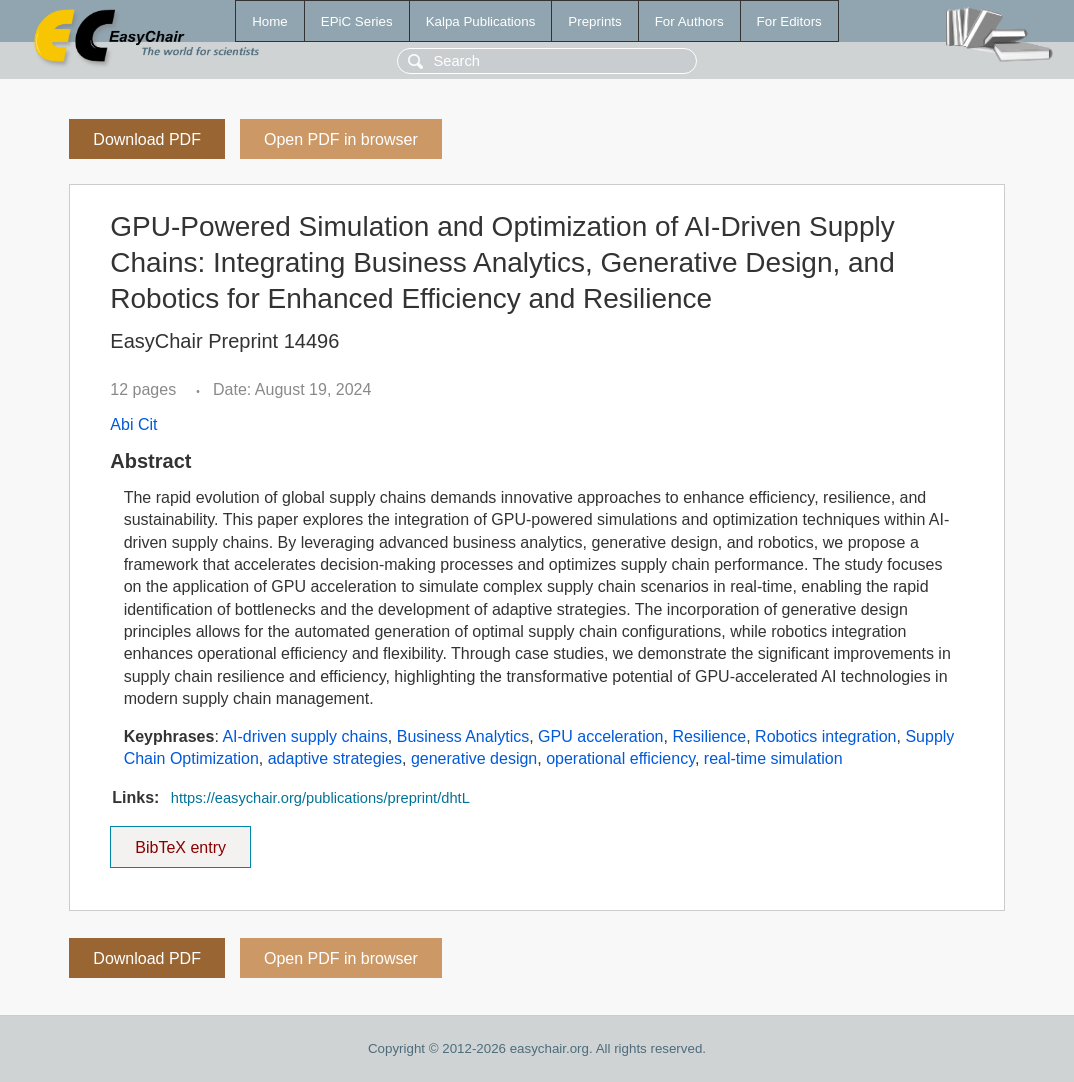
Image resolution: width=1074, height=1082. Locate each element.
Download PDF (147, 139)
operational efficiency (620, 758)
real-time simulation (773, 758)
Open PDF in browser (341, 139)
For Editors (789, 21)
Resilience (709, 736)
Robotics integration (825, 736)
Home (270, 21)
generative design (474, 758)
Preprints (594, 21)
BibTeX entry (181, 841)
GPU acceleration (600, 736)
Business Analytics (463, 736)
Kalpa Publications (481, 21)
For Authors (689, 21)
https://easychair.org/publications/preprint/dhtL (320, 798)
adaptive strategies (335, 758)
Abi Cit (133, 424)
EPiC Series (357, 21)
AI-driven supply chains (304, 736)
